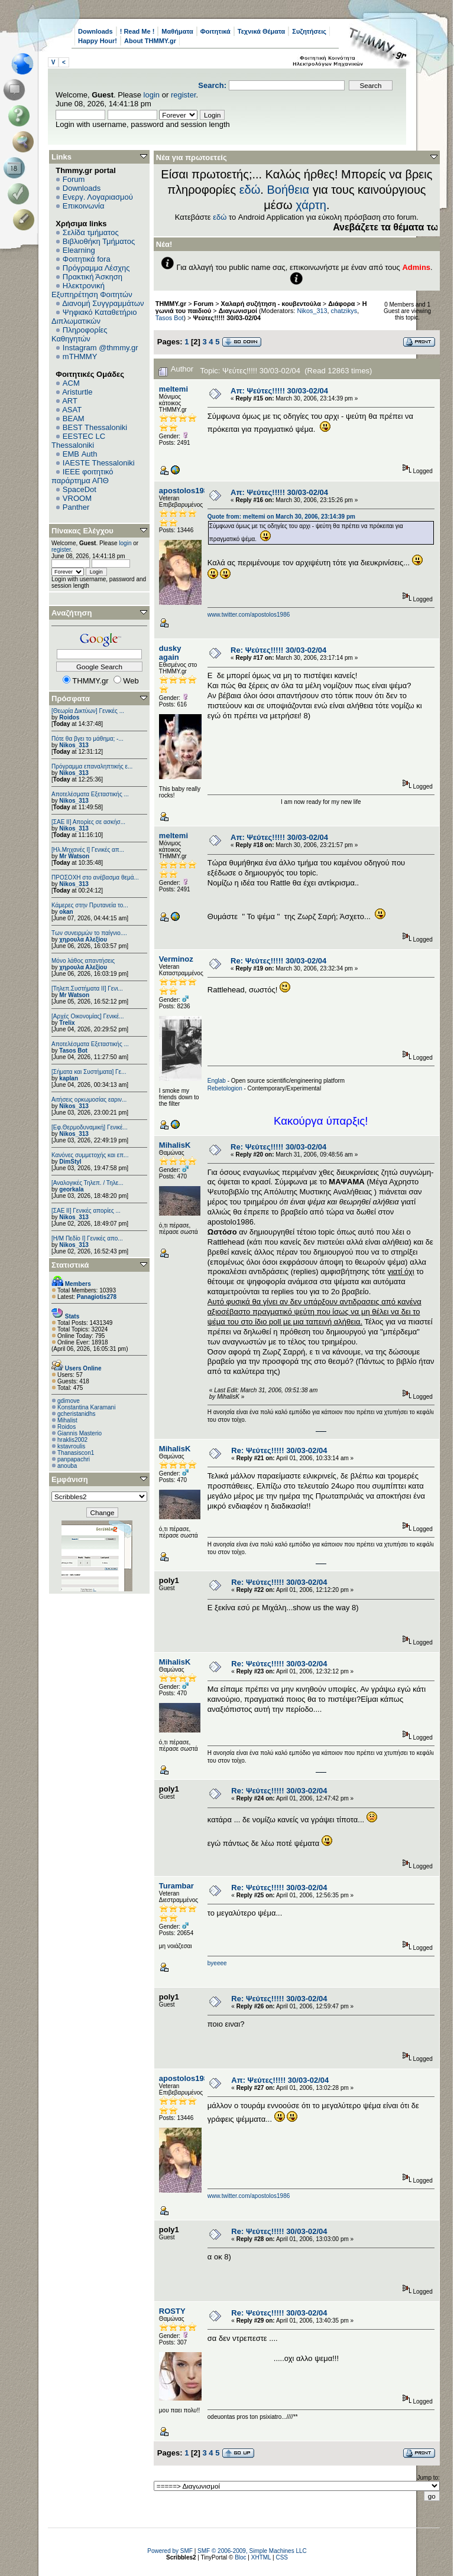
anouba (67, 1466)
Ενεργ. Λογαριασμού (98, 197)
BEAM (74, 418)
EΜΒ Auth (80, 454)
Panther (76, 507)
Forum (74, 179)
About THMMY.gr (150, 40)
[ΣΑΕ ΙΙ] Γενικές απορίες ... (86, 1210)
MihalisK (174, 1145)
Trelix (66, 1023)
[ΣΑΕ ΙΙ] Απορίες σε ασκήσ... (88, 822)
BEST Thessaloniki (95, 427)
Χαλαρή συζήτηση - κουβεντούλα (271, 303)
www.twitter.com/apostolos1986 (248, 614)
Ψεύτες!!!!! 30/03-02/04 (227, 317)
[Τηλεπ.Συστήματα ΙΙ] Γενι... (87, 988)
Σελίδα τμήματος (91, 232)
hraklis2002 (72, 1440)
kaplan (68, 1078)
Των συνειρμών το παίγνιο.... (89, 933)
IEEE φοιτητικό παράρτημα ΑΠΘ (82, 476)
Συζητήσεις (309, 31)
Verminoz (176, 959)
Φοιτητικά (215, 31)
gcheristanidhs (76, 1414)
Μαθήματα (177, 31)
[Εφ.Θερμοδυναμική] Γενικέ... (89, 1127)
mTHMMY (80, 356)
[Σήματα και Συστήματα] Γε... (88, 1072)
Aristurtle (77, 391)
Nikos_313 (73, 745)
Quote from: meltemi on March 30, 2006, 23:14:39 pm (281, 516)
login (152, 94)
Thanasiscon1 (75, 1453)
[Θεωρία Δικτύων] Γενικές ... (87, 711)
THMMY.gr (170, 303)
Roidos (69, 717)
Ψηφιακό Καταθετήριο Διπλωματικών (94, 316)
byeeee (217, 1963)
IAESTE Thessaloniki (99, 462)
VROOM (77, 498)
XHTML (261, 2557)
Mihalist (67, 1420)
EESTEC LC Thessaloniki (78, 441)
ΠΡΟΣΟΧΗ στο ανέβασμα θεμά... (95, 877)
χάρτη (311, 204)
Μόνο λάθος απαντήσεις (83, 961)
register (183, 94)
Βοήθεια (288, 189)
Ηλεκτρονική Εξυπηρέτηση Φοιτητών (91, 290)
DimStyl (70, 1161)
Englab (216, 1080)
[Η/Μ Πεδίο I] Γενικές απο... (87, 1238)
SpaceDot (79, 489)
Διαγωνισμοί (238, 310)
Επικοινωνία (84, 205)
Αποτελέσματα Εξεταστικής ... (90, 794)
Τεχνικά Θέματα (262, 31)
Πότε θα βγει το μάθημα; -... (87, 738)
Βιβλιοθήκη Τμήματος (99, 241)
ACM (71, 383)
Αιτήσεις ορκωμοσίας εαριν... (89, 1099)
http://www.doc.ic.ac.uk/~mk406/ (321, 1431)
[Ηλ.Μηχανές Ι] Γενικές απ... (87, 849)
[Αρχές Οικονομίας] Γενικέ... (87, 1016)
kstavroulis (71, 1446)
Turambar (176, 1885)
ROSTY (172, 2311)
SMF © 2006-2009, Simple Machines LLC (252, 2551)
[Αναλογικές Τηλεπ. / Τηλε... (87, 1183)
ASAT (72, 409)
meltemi (173, 389)
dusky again (170, 653)
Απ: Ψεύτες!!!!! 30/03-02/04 (279, 390)
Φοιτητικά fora (87, 259)
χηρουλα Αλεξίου (83, 939)
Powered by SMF (170, 2551)
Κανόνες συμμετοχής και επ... (89, 1155)
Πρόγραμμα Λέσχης (96, 267)
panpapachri (73, 1459)
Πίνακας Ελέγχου (82, 530)
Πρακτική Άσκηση (92, 276)
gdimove (68, 1401)
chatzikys (344, 310)
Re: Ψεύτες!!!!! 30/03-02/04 (278, 650)
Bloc (240, 2557)
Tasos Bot (73, 1050)
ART (69, 400)
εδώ (250, 189)
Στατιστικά (70, 1265)
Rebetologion (224, 1088)
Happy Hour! (97, 40)
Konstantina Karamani (86, 1407)
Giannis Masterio (79, 1433)
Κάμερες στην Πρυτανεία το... (89, 905)
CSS (281, 2557)
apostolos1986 (185, 490)
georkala (71, 1189)
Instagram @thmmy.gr (100, 347)
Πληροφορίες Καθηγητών (79, 334)
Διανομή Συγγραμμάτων (103, 303)
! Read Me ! (137, 31)
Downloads (95, 31)
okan (66, 911)
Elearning (79, 250)
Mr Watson (74, 856)
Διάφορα (341, 303)
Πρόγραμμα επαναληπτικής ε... (91, 766)
